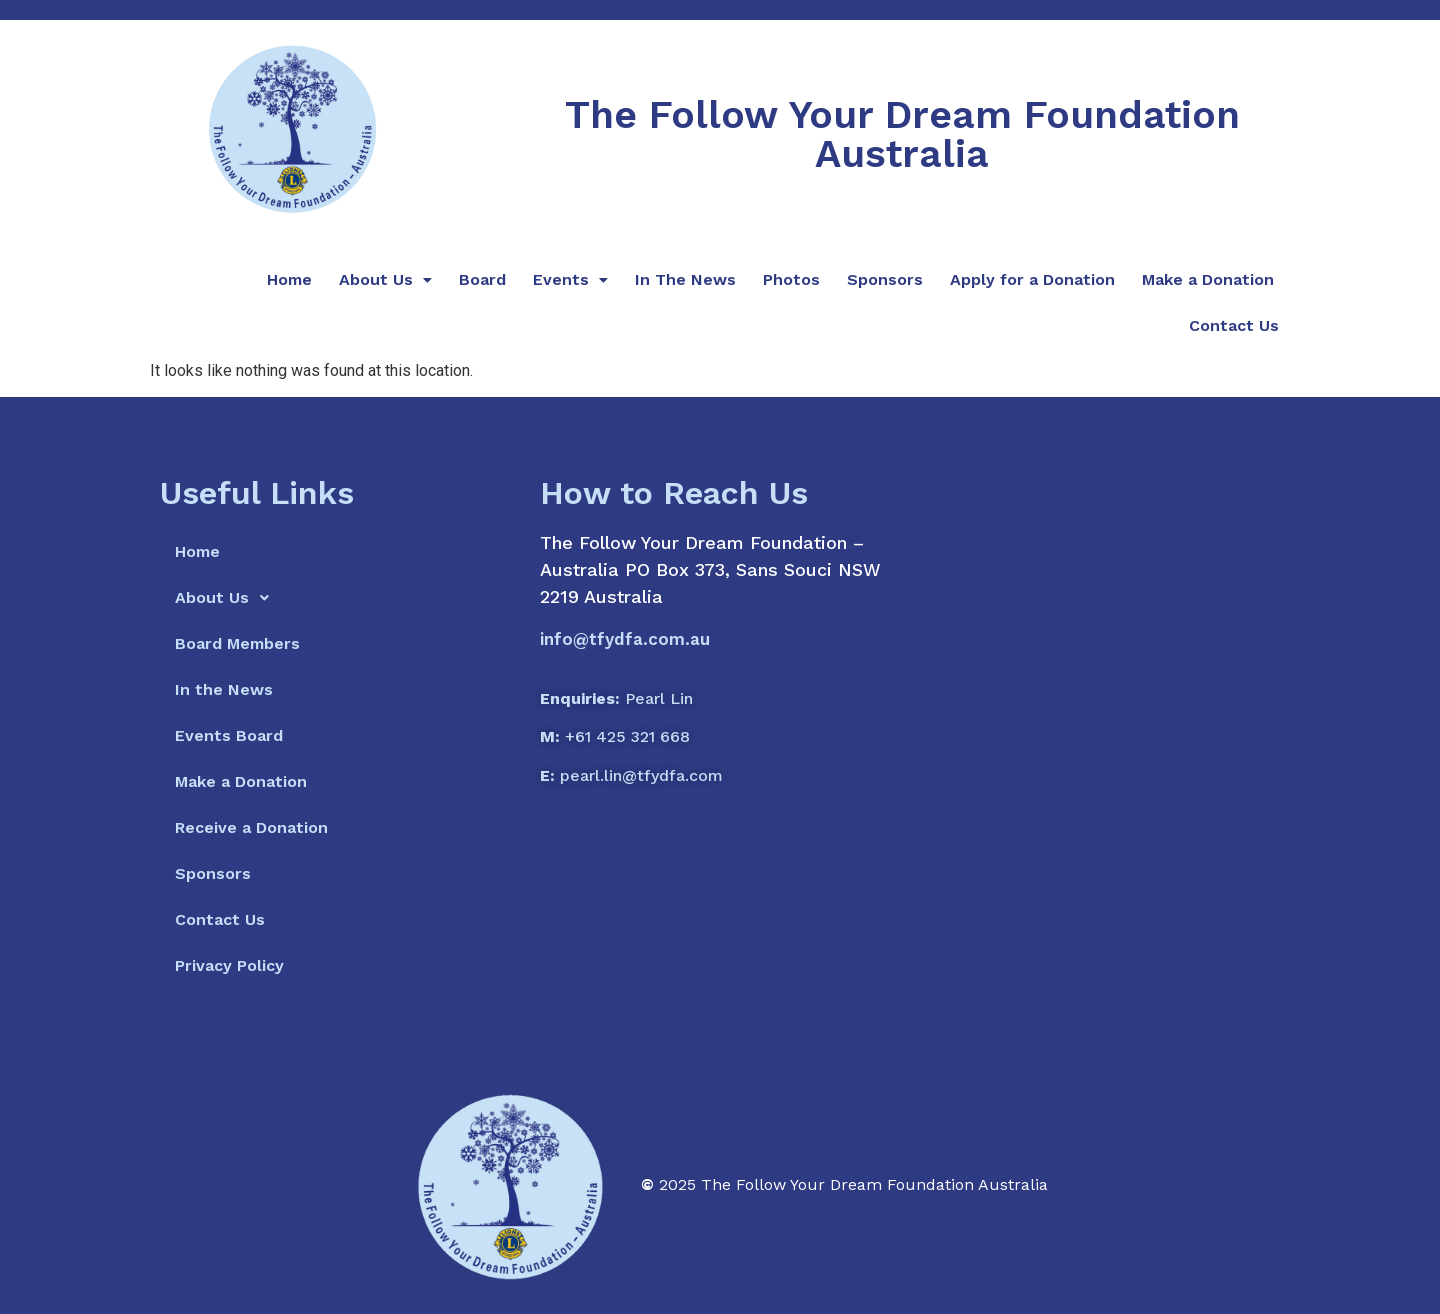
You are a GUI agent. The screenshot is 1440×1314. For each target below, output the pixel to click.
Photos (791, 279)
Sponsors (885, 279)
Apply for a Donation (1032, 279)
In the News (224, 689)
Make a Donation (1208, 279)
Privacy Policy (229, 965)
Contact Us (1234, 325)
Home (289, 279)
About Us (385, 279)
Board (482, 279)
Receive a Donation (251, 827)
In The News (685, 279)
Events (570, 279)
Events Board (229, 735)
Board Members (237, 643)
